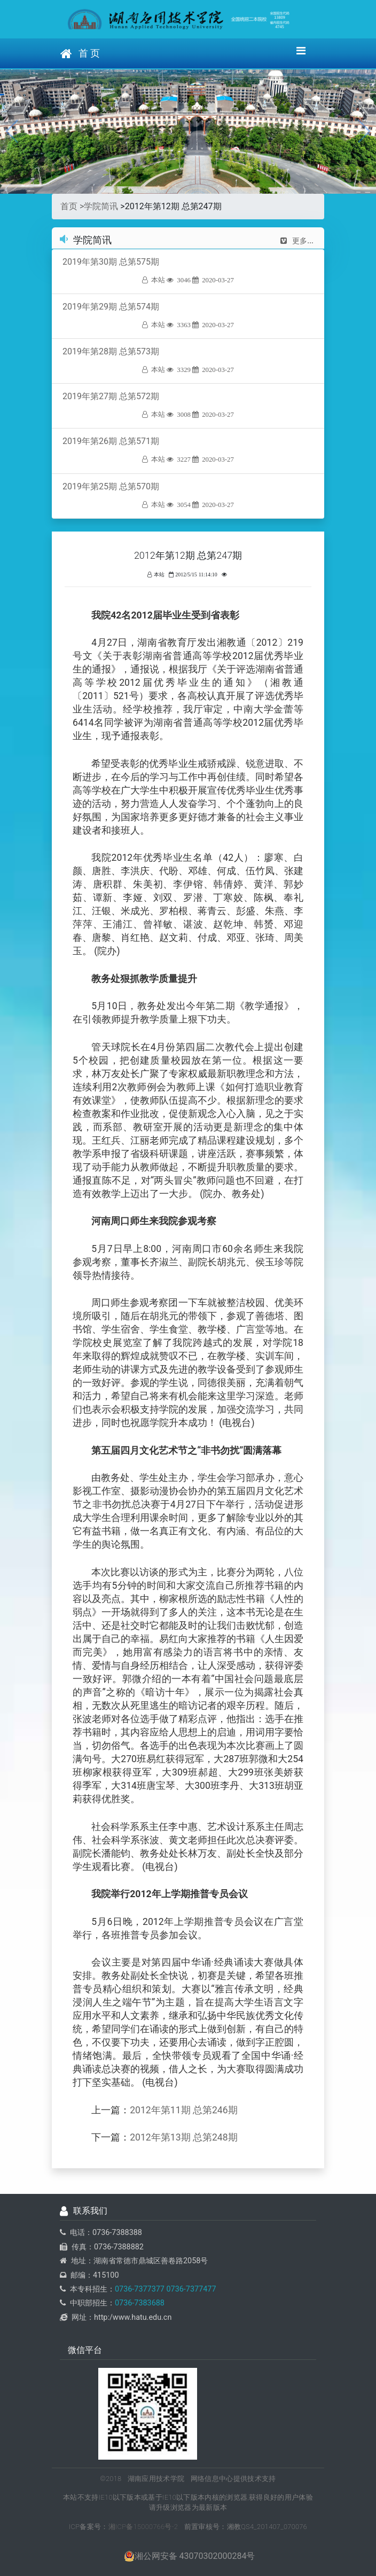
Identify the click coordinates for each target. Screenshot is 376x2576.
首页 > (72, 206)
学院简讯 (101, 206)
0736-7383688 (139, 2303)
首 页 (80, 53)
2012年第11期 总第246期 (183, 2110)
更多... (297, 240)
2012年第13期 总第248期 (183, 2137)
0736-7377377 (139, 2289)
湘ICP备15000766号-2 (143, 2527)
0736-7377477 (190, 2289)
